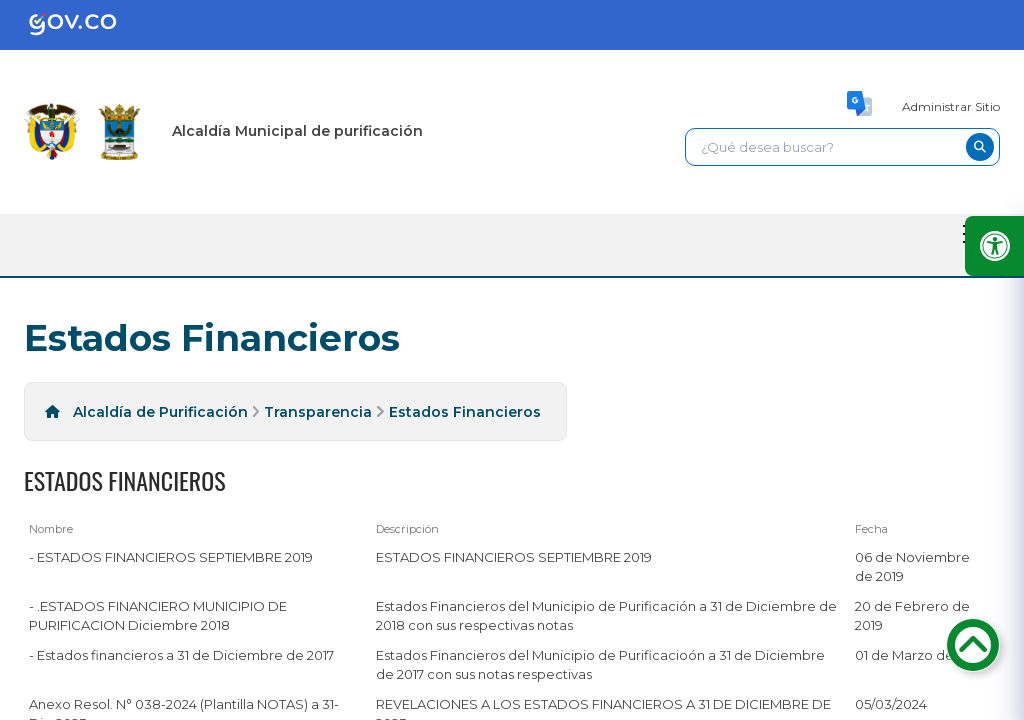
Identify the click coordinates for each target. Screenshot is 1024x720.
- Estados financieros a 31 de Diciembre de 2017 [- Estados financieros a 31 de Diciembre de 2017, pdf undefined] (181, 655)
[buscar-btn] (980, 147)
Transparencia (318, 412)
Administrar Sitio (951, 106)
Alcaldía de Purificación (160, 412)
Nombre (51, 529)
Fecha (871, 529)
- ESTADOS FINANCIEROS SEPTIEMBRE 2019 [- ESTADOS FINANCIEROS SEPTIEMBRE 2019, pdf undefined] (171, 557)
